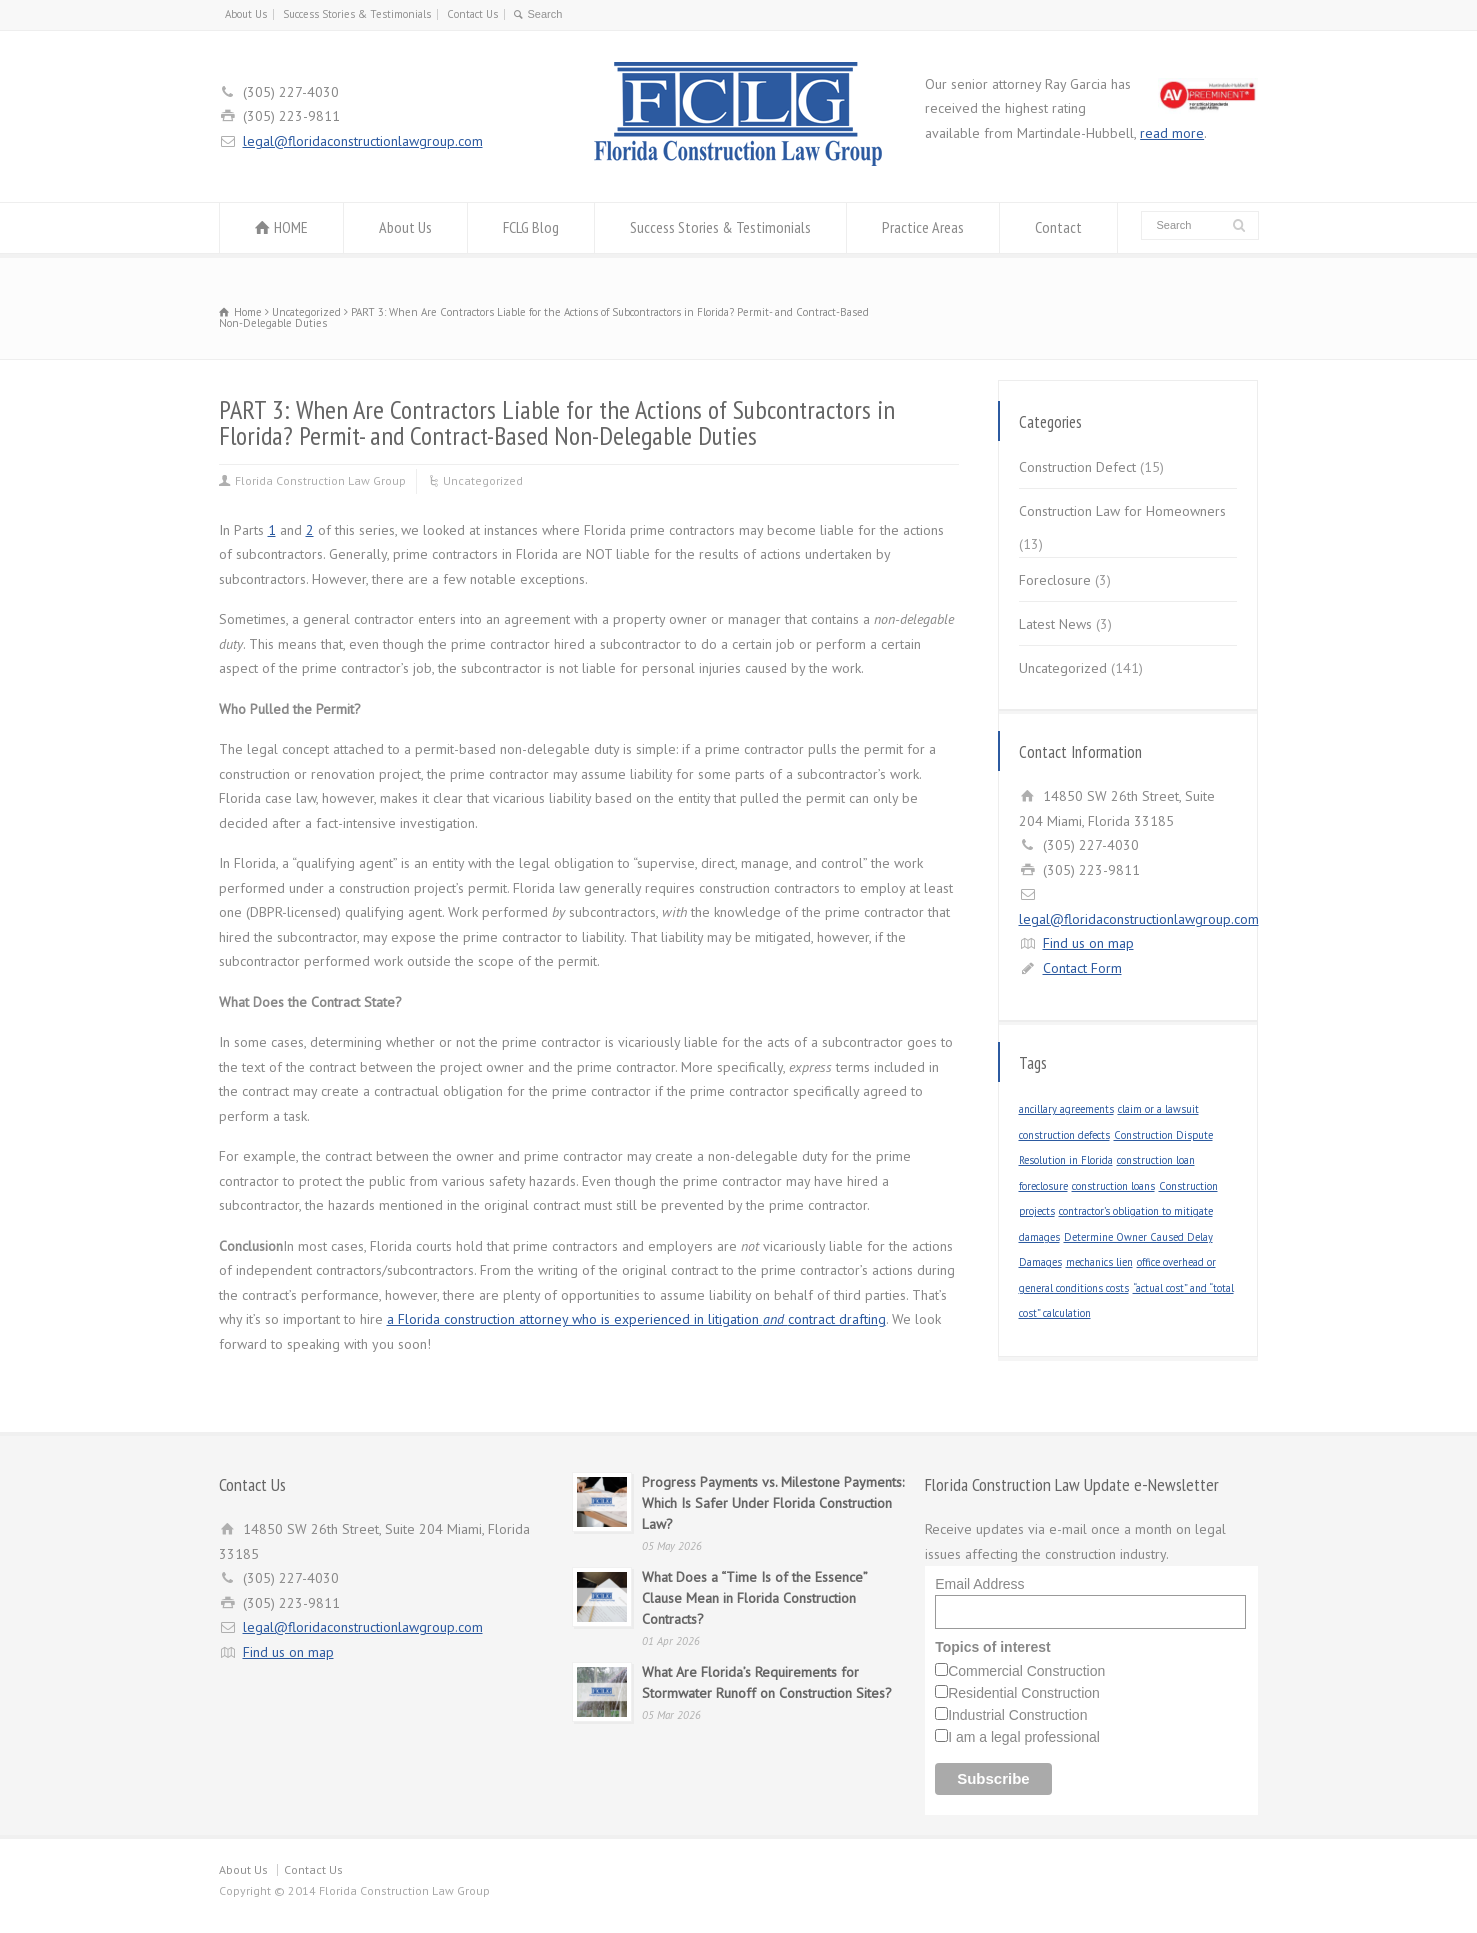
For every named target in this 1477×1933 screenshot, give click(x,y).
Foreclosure (1055, 580)
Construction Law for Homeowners (1122, 511)
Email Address (979, 1584)
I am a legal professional (1024, 1737)
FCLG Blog (531, 227)
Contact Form (1082, 968)
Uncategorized (483, 480)
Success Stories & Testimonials (357, 14)
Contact (1058, 227)
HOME (291, 227)
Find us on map (1088, 943)
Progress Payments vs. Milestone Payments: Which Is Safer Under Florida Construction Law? (773, 1503)
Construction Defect (1077, 467)
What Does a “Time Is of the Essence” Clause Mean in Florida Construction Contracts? (754, 1598)
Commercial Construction (1026, 1671)
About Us (246, 14)
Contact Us (472, 14)
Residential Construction (1024, 1693)
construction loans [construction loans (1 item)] (1113, 1186)
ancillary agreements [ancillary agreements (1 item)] (1066, 1109)
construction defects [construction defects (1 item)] (1064, 1135)
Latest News (1055, 624)
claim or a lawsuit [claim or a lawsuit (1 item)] (1158, 1109)
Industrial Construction (1017, 1715)
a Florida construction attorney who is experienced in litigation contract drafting (636, 1319)
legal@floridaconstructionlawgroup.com (363, 141)
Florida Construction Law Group (320, 480)
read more (1172, 133)
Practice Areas (923, 227)
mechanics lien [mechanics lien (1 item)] (1099, 1262)
